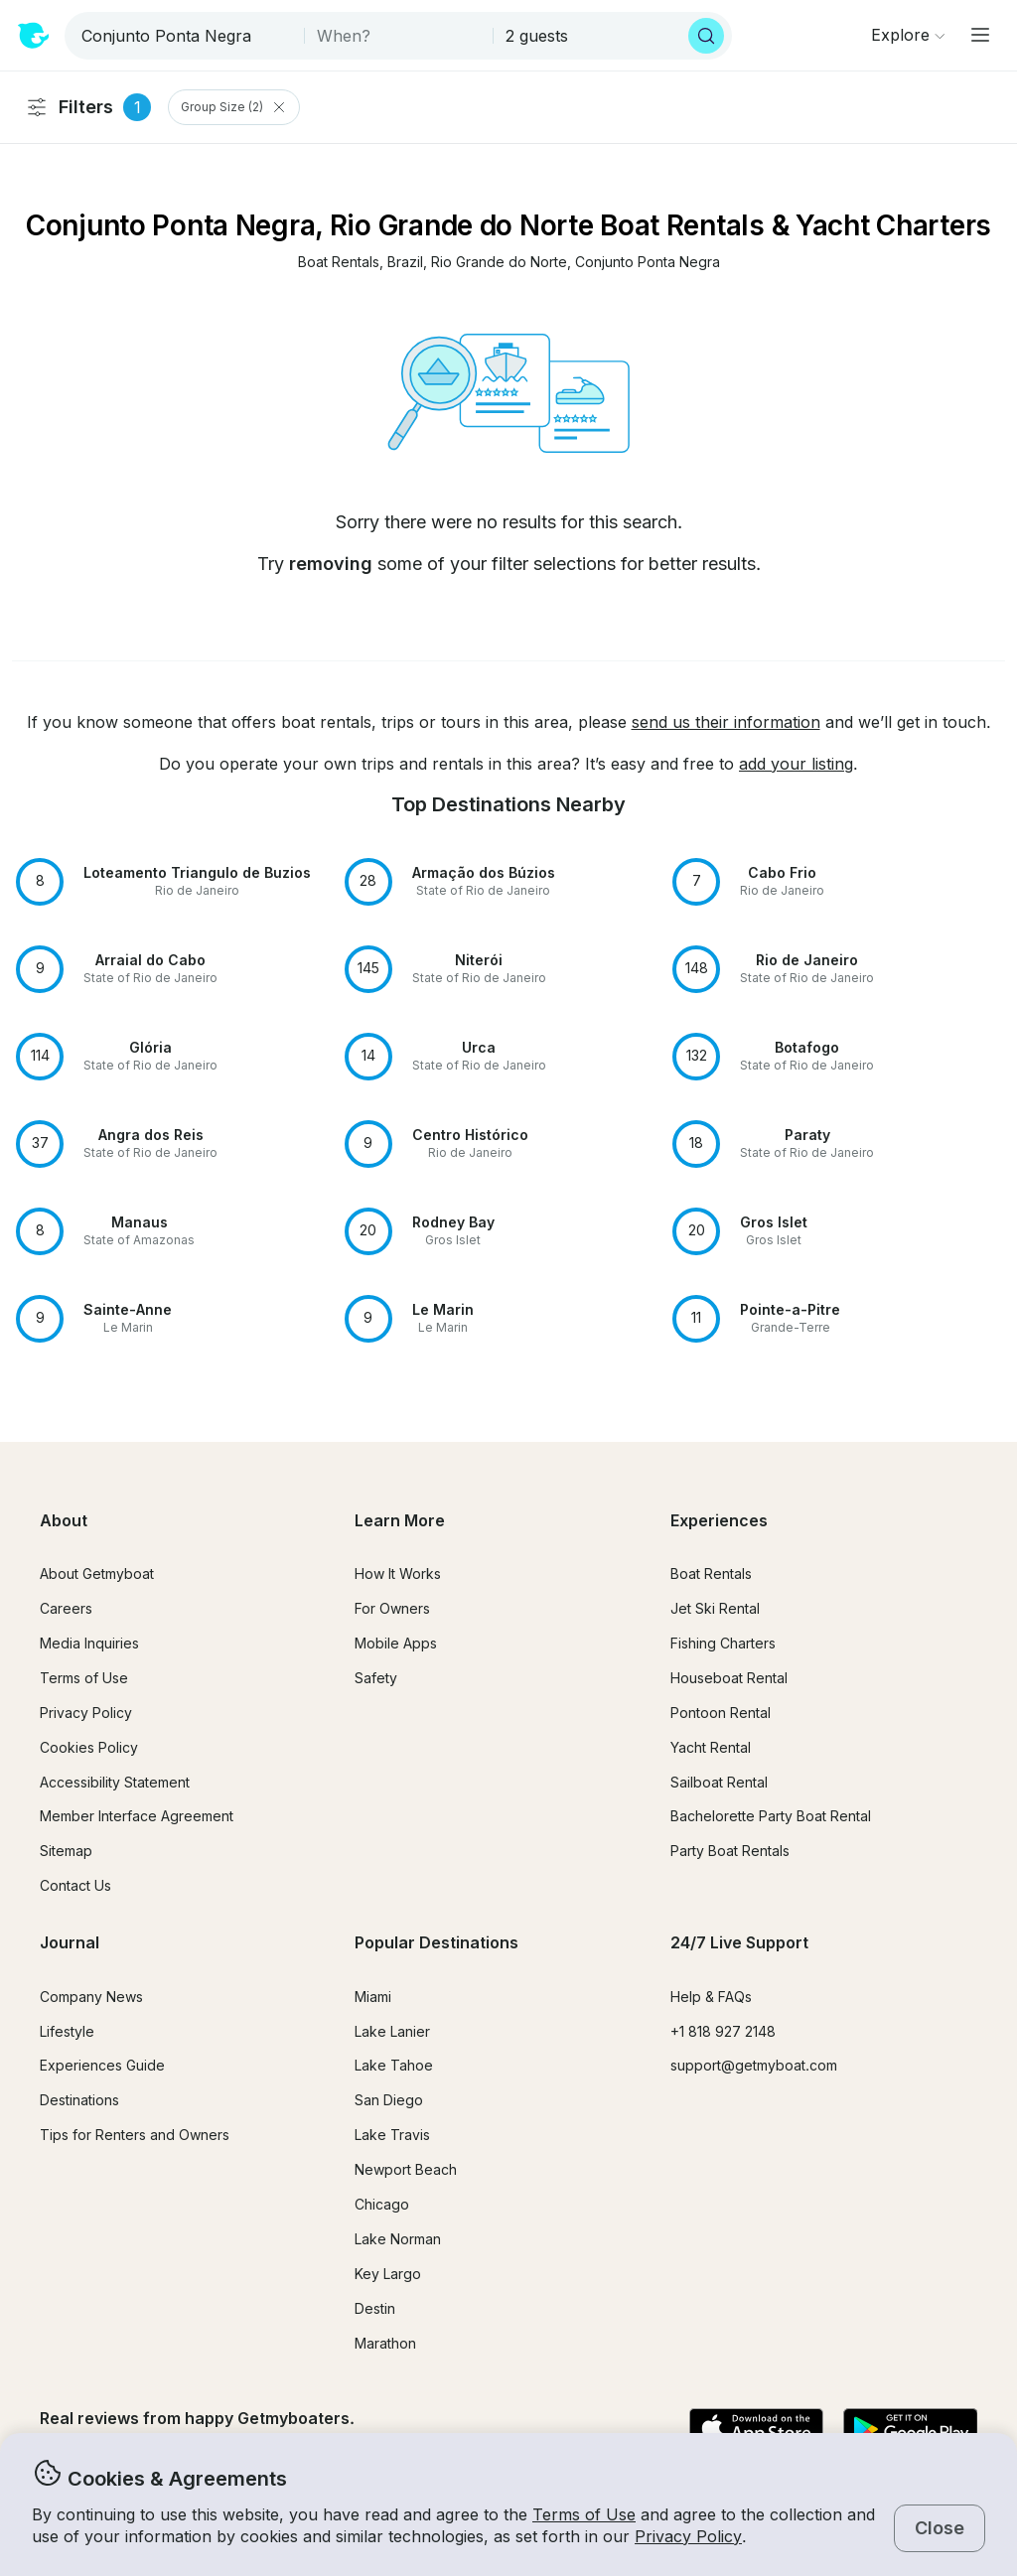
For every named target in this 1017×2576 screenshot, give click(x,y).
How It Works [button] (398, 1573)
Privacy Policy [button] (688, 2536)
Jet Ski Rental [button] (715, 1608)
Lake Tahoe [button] (394, 2065)
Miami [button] (373, 1996)
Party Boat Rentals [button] (730, 1850)
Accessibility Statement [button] (115, 1782)
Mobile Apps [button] (396, 1643)
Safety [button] (376, 1677)
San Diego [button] (389, 2099)
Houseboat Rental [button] (729, 1677)
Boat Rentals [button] (711, 1573)
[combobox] (186, 36)
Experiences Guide (102, 2065)
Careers (66, 1608)
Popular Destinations (436, 1942)
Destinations (79, 2099)
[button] (338, 262)
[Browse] (907, 35)
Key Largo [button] (388, 2273)
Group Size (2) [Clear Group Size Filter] (234, 107)
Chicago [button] (382, 2204)
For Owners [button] (392, 1608)
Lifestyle (67, 2031)
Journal (69, 1942)
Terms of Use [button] (584, 2514)
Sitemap (66, 1850)
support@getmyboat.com (753, 2065)
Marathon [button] (385, 2343)
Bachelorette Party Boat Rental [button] (770, 1815)
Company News (91, 1996)
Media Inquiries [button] (89, 1643)
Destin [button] (375, 2308)
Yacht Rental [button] (710, 1747)
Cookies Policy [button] (89, 1747)
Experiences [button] (719, 1520)
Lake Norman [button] (398, 2238)
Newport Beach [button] (406, 2169)
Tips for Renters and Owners (134, 2134)
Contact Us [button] (75, 1885)
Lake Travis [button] (392, 2134)
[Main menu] (980, 35)
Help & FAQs (711, 1996)
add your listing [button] (796, 764)
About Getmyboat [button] (97, 1573)
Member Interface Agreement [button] (136, 1815)
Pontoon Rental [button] (720, 1712)
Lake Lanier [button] (392, 2031)
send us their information (726, 722)
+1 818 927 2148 (723, 2031)
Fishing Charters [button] (723, 1643)
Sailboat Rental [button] (719, 1782)
